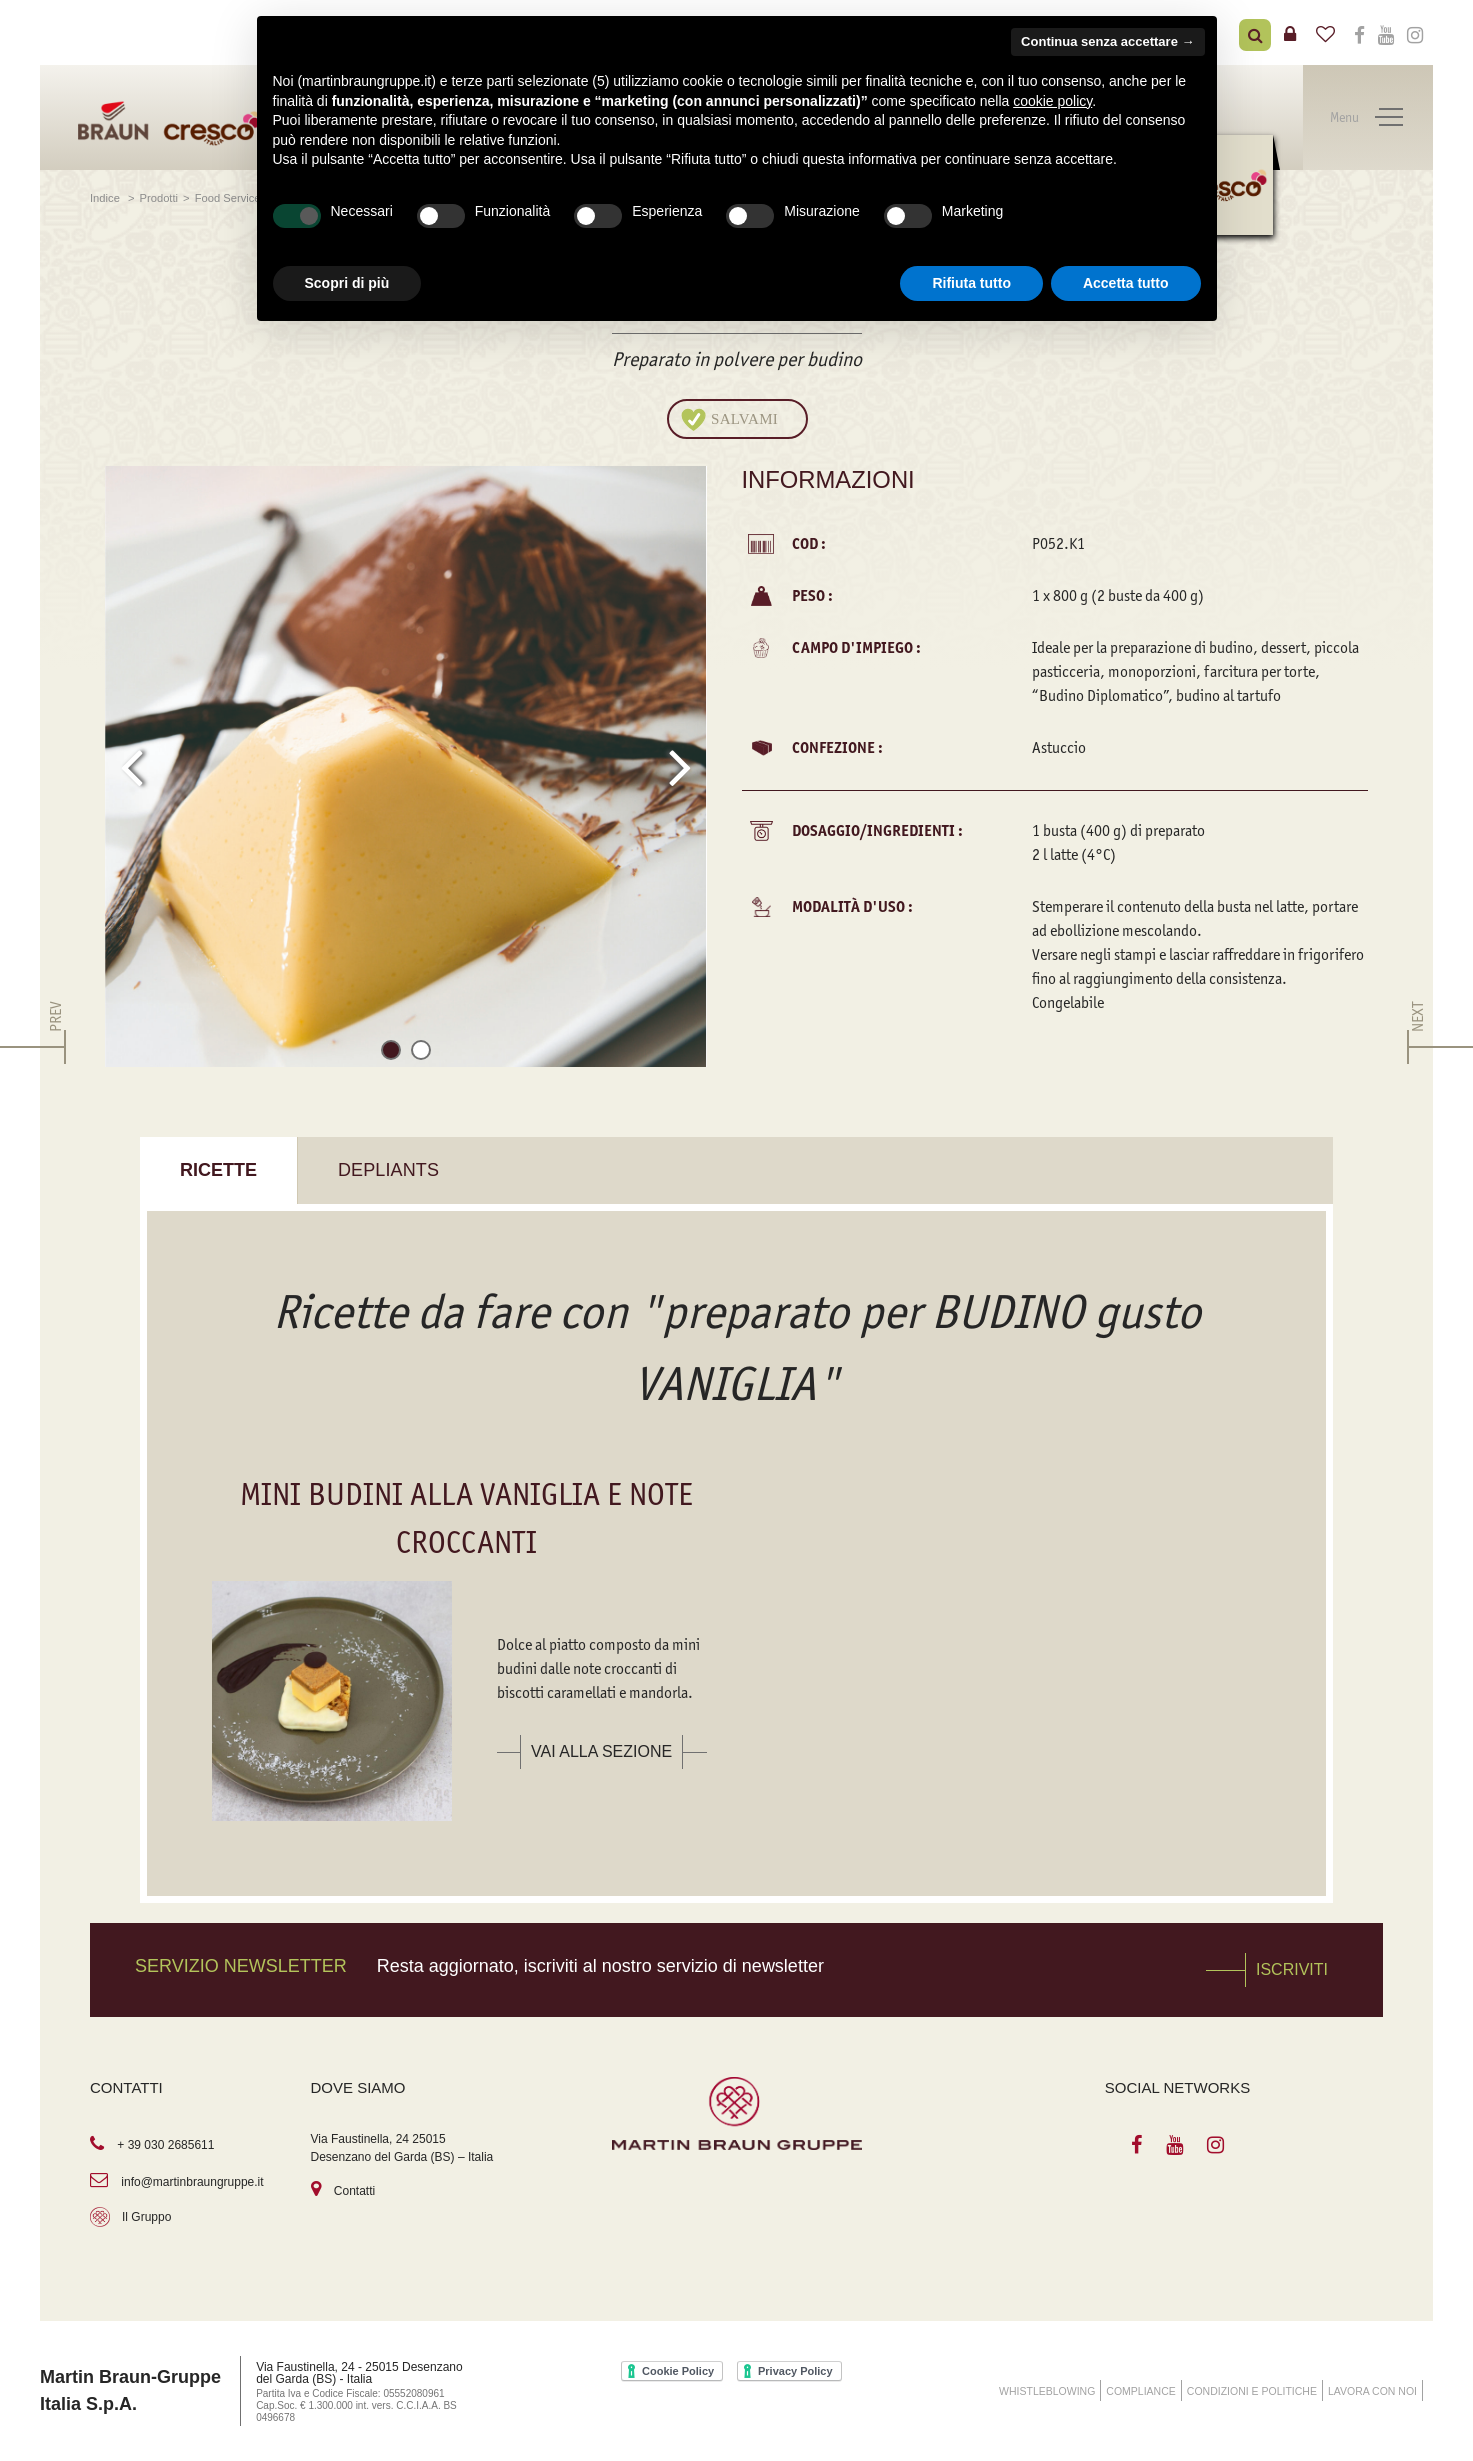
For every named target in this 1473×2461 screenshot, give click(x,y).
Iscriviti (1292, 1969)
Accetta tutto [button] (1126, 283)
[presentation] (131, 767)
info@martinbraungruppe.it (192, 2182)
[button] (391, 1053)
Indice (106, 198)
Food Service (228, 198)
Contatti (354, 2191)
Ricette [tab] (218, 1170)
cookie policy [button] (1052, 101)
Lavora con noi (1372, 2391)
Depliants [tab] (388, 1170)
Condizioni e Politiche (1252, 2391)
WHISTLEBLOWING (1047, 2391)
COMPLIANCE (1140, 2391)
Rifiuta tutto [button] (971, 283)
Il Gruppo (146, 2217)
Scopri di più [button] (347, 283)
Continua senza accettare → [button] (1107, 41)
